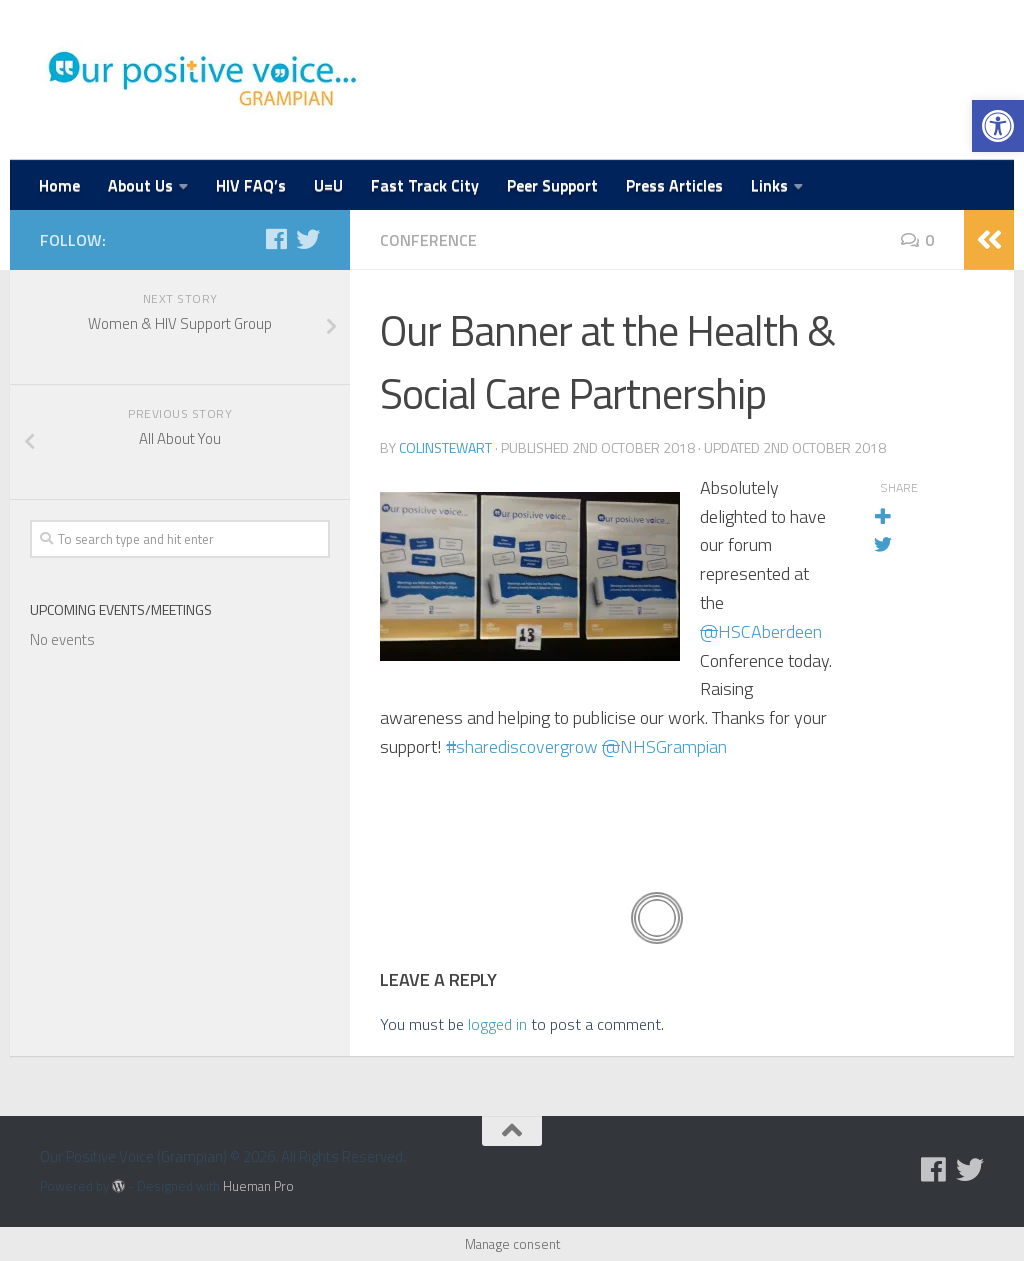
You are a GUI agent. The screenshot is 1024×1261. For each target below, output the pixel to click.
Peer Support (552, 185)
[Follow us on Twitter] (308, 239)
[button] (998, 126)
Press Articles (674, 185)
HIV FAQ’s (251, 185)
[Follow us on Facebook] (276, 239)
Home (59, 185)
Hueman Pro (258, 1186)
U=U (328, 185)
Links (769, 185)
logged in (497, 1024)
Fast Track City (425, 185)
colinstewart (445, 447)
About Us (140, 185)
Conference (428, 240)
